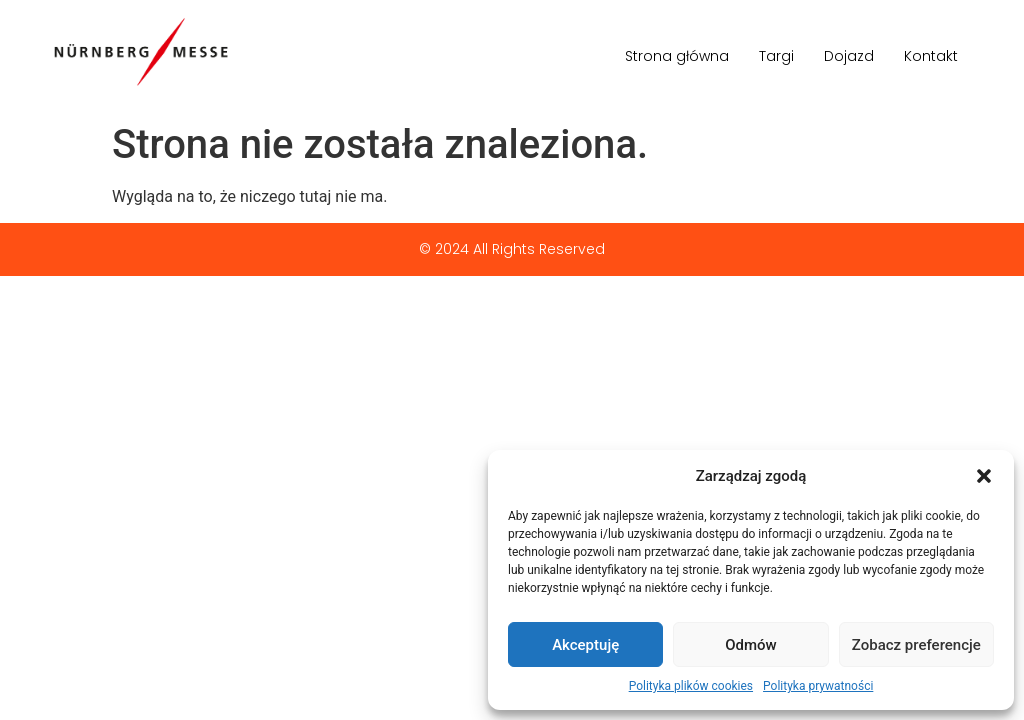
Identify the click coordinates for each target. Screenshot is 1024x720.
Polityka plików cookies (691, 686)
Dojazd (849, 56)
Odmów (751, 645)
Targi (776, 56)
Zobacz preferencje (916, 645)
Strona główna (677, 56)
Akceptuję (585, 645)
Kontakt (931, 56)
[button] (984, 476)
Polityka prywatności (818, 686)
